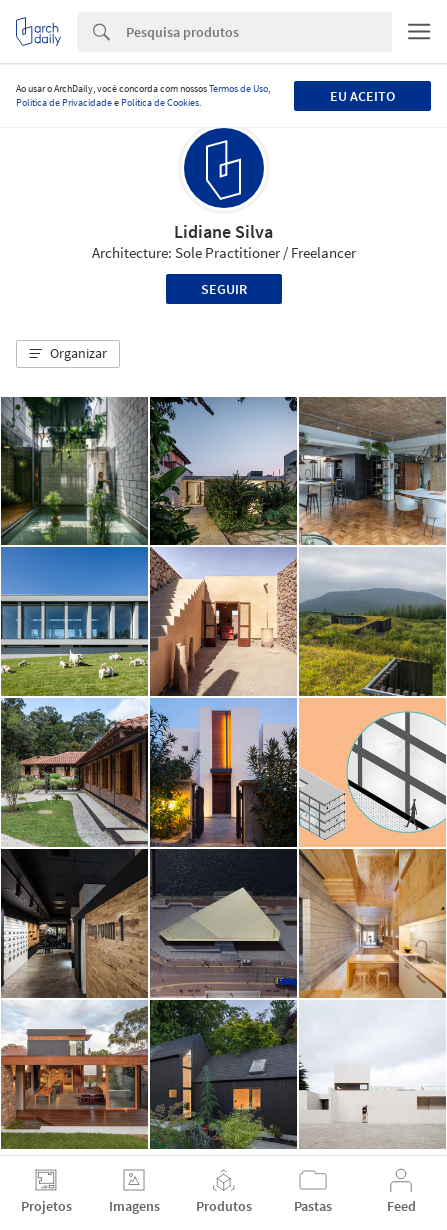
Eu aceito (362, 96)
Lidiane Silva (223, 231)
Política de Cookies (160, 102)
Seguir (224, 289)
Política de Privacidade (64, 102)
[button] (68, 354)
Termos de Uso (238, 88)
